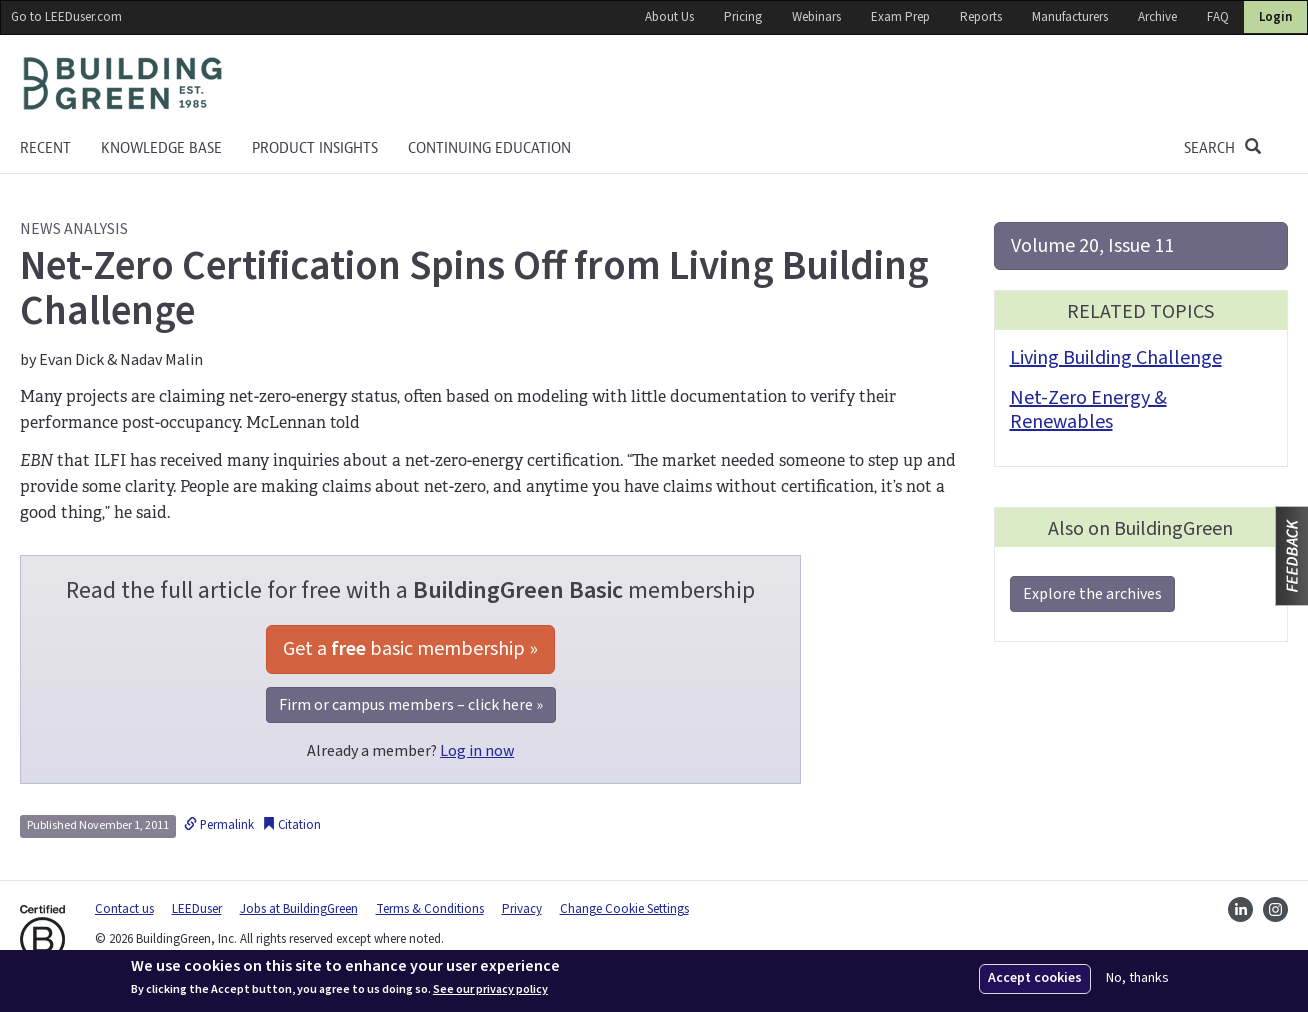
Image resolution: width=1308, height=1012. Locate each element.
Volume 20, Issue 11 (1092, 246)
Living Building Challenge (1116, 358)
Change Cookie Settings (624, 909)
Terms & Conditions (430, 909)
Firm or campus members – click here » (411, 705)
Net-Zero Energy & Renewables (1088, 410)
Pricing (743, 17)
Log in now (477, 751)
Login (1275, 17)
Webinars (816, 17)
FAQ (1218, 17)
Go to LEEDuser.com (66, 17)
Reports (981, 17)
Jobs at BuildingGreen (299, 909)
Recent (45, 148)
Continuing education (489, 148)
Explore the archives (1092, 594)
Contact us (124, 909)
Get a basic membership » (410, 649)
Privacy (522, 909)
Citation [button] (291, 825)
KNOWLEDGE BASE (161, 148)
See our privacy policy (490, 990)
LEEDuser (197, 909)
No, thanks (1137, 978)
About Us (669, 17)
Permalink (219, 825)
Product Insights (315, 148)
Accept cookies (1035, 978)
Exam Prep (900, 17)
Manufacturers (1070, 17)
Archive (1157, 17)
